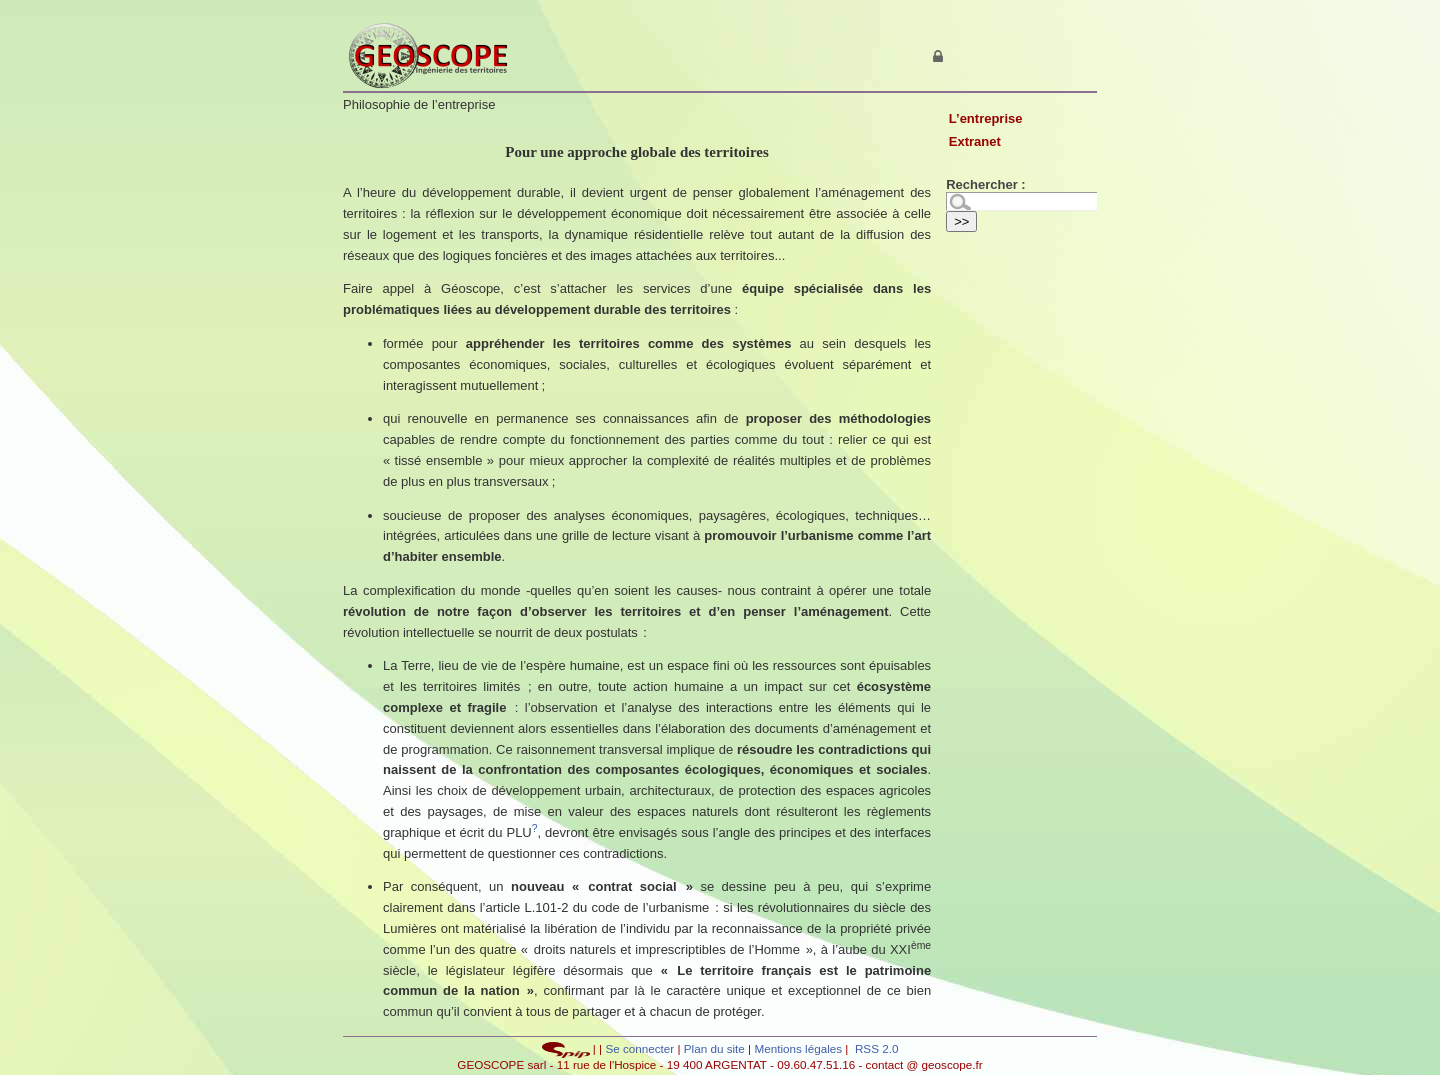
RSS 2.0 (875, 1048)
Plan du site (716, 1048)
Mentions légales (798, 1048)
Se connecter (639, 1048)
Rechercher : (985, 184)
